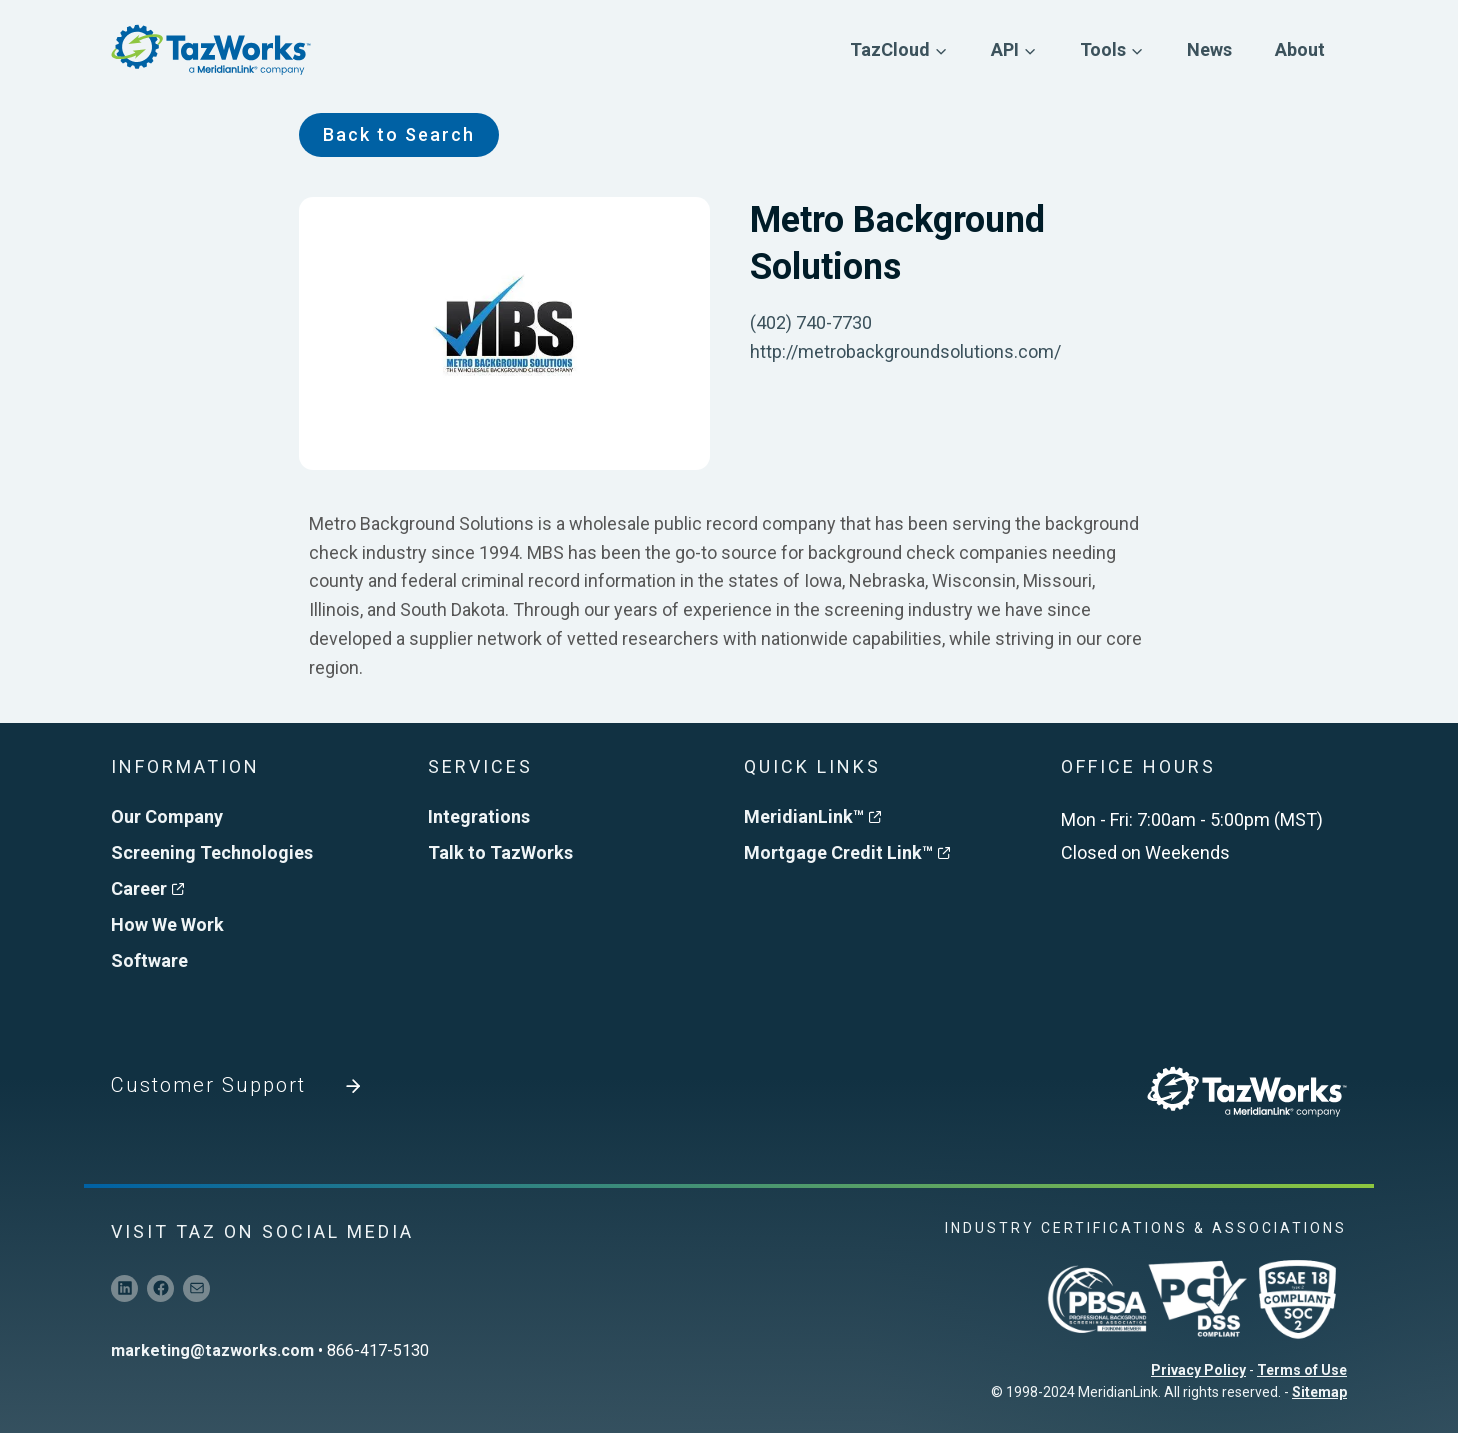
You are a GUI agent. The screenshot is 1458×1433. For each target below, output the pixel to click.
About (1300, 49)
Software (149, 960)
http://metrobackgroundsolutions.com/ (905, 351)
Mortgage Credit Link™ (847, 852)
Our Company (167, 816)
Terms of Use (1302, 1370)
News (1209, 49)
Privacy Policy (1198, 1370)
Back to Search (399, 134)
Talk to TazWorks (500, 852)
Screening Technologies (212, 852)
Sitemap (1319, 1392)
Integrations (479, 816)
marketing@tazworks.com (212, 1350)
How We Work (167, 924)
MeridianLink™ (812, 816)
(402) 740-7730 (811, 322)
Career (147, 888)
